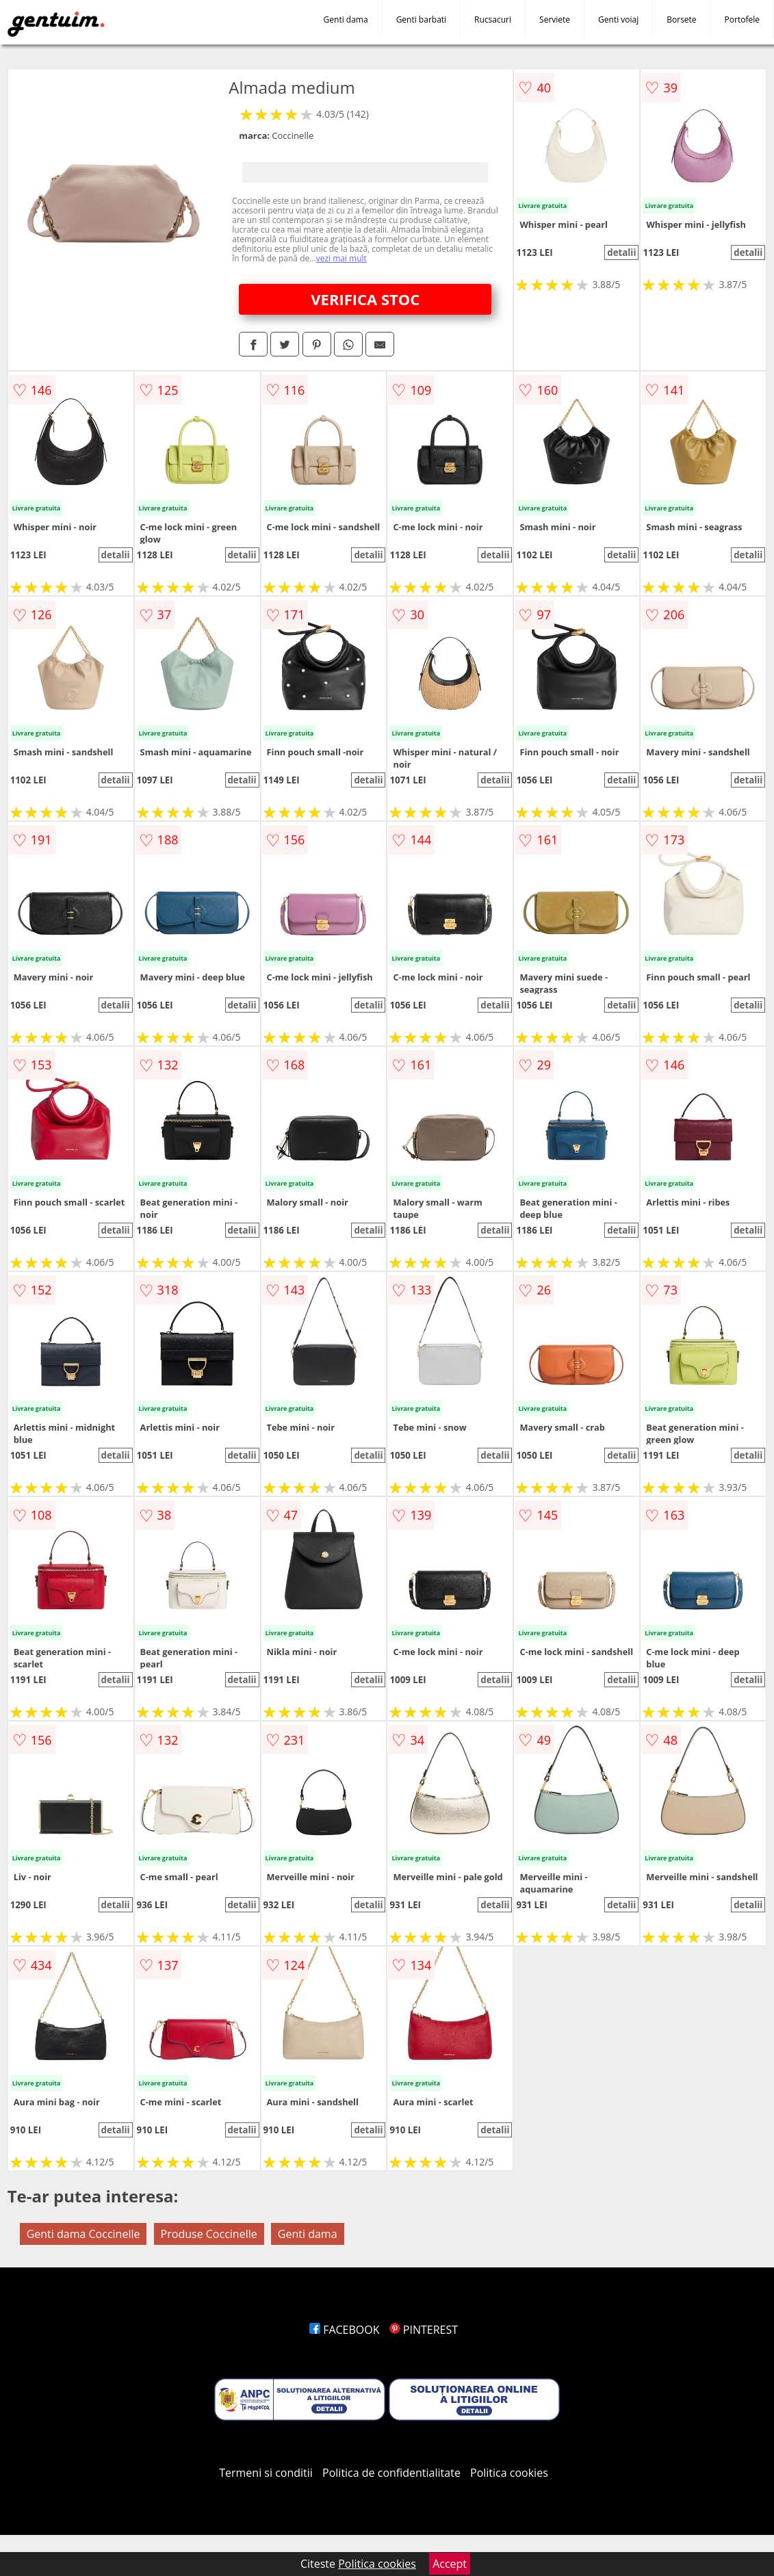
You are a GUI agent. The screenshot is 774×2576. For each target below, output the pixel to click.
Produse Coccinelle (209, 2233)
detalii (621, 252)
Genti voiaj (618, 19)
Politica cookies (509, 2472)
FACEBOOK (344, 2329)
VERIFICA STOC (365, 299)
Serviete (554, 19)
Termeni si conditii (266, 2472)
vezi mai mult (341, 258)
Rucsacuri (492, 19)
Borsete (681, 19)
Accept (450, 2563)
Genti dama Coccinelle (83, 2233)
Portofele (742, 19)
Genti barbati (421, 19)
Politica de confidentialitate (391, 2472)
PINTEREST (423, 2329)
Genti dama (346, 19)
